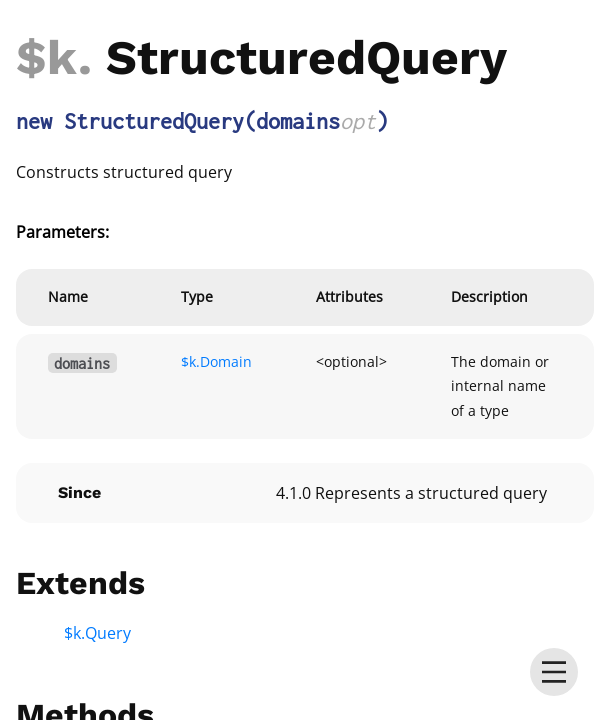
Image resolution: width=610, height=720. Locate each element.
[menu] (554, 672)
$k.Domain (216, 361)
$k (47, 57)
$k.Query (97, 633)
